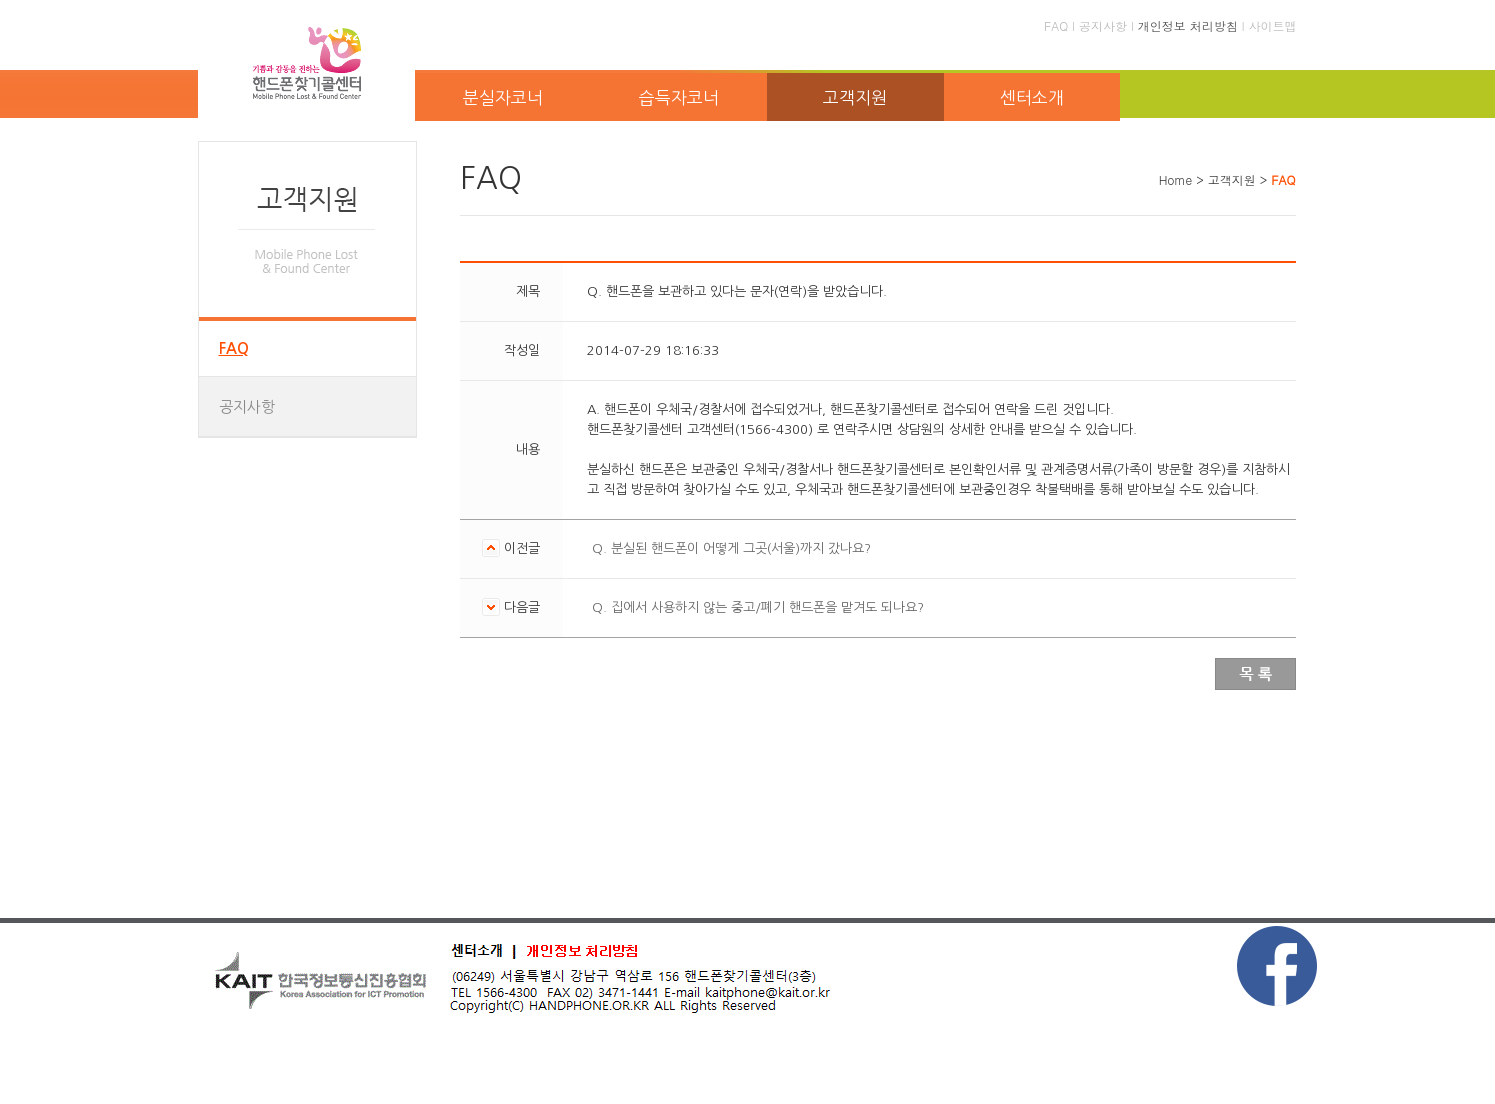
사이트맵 (1273, 25)
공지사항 (1103, 25)
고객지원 (855, 97)
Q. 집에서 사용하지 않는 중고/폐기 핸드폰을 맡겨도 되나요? (758, 607)
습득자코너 (679, 97)
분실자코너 (503, 97)
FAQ (1056, 25)
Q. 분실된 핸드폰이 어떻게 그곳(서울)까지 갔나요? (731, 548)
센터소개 (1032, 97)
